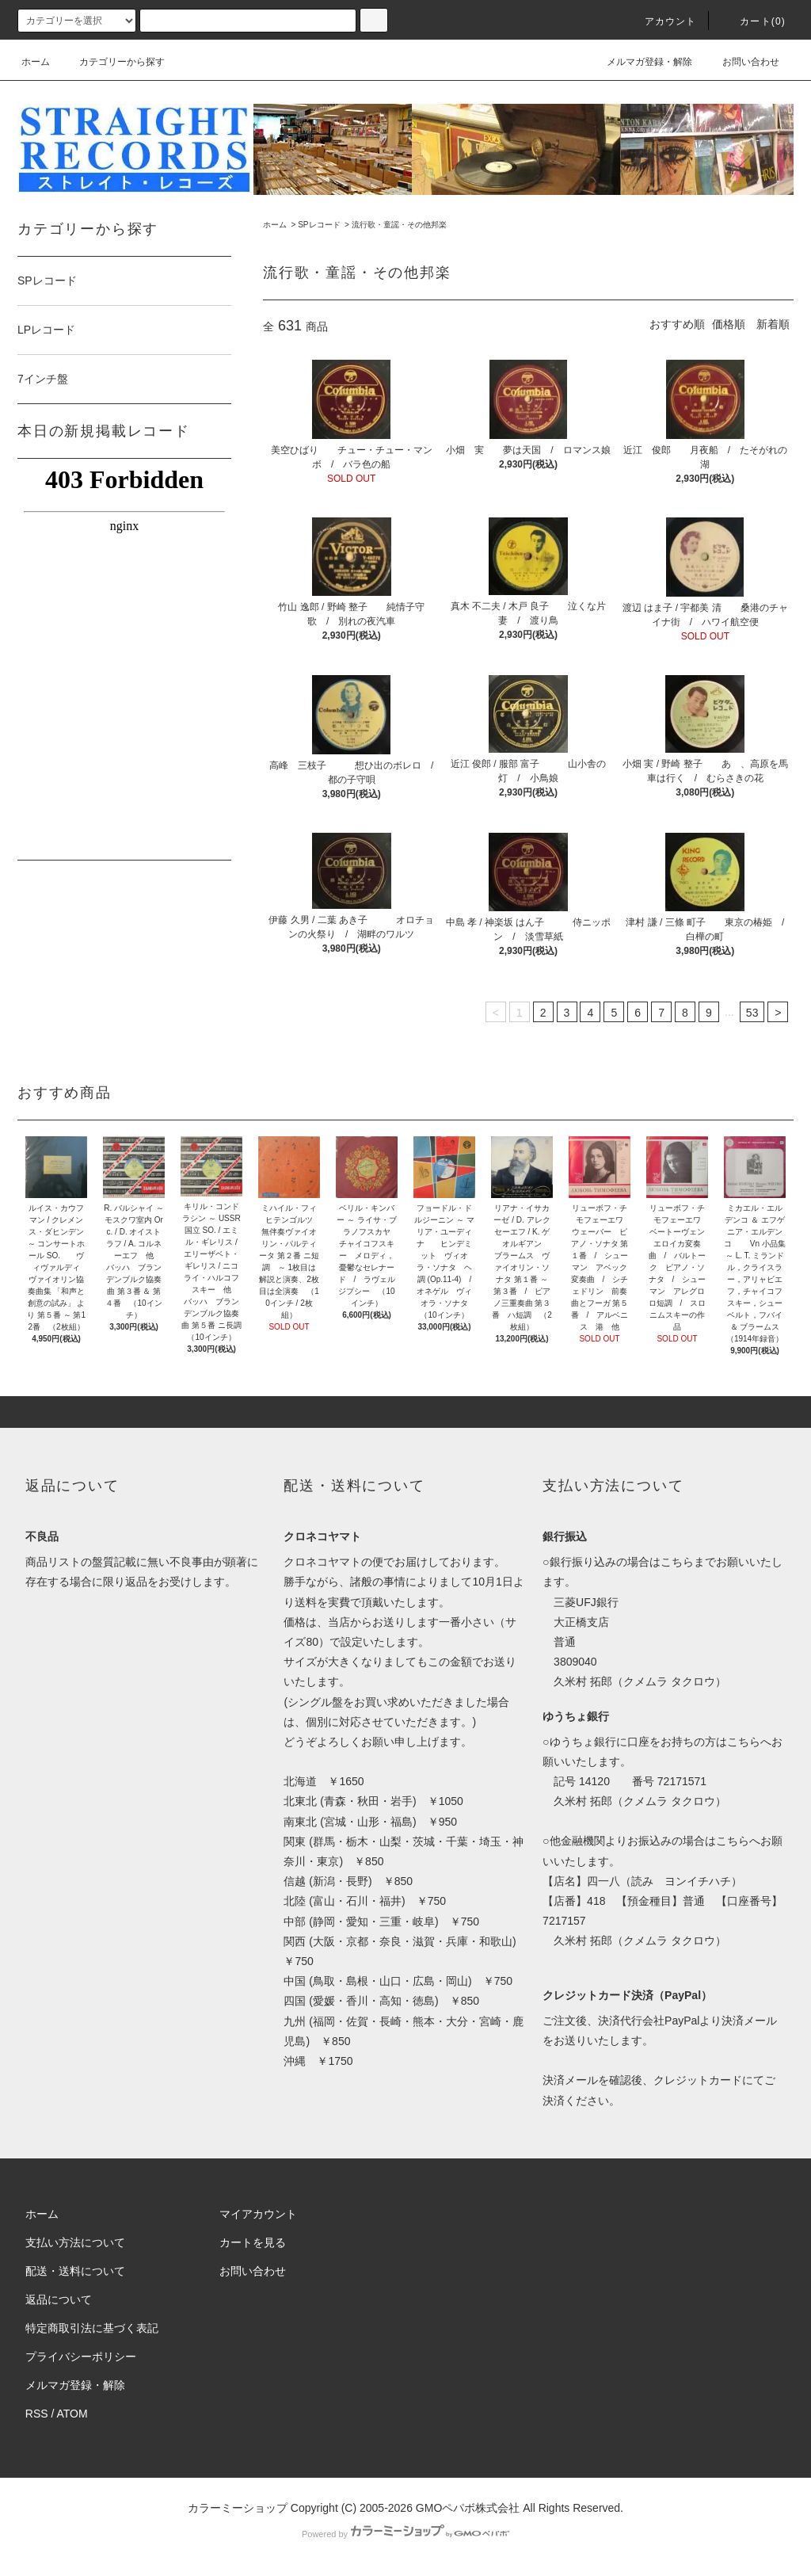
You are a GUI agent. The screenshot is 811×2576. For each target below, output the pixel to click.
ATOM (72, 2413)
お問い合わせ (741, 61)
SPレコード (319, 224)
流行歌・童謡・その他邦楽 (399, 224)
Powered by (405, 2534)
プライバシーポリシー (80, 2356)
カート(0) (753, 21)
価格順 (728, 324)
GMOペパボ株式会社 (468, 2508)
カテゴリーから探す (112, 61)
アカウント (661, 21)
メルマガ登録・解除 (640, 61)
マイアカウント (258, 2214)
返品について (58, 2299)
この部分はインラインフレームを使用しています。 (124, 657)
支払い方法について (75, 2242)
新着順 (773, 324)
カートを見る (252, 2242)
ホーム (35, 61)
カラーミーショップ (237, 2508)
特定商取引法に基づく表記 (91, 2328)
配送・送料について (75, 2271)
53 (752, 1012)
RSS (36, 2413)
